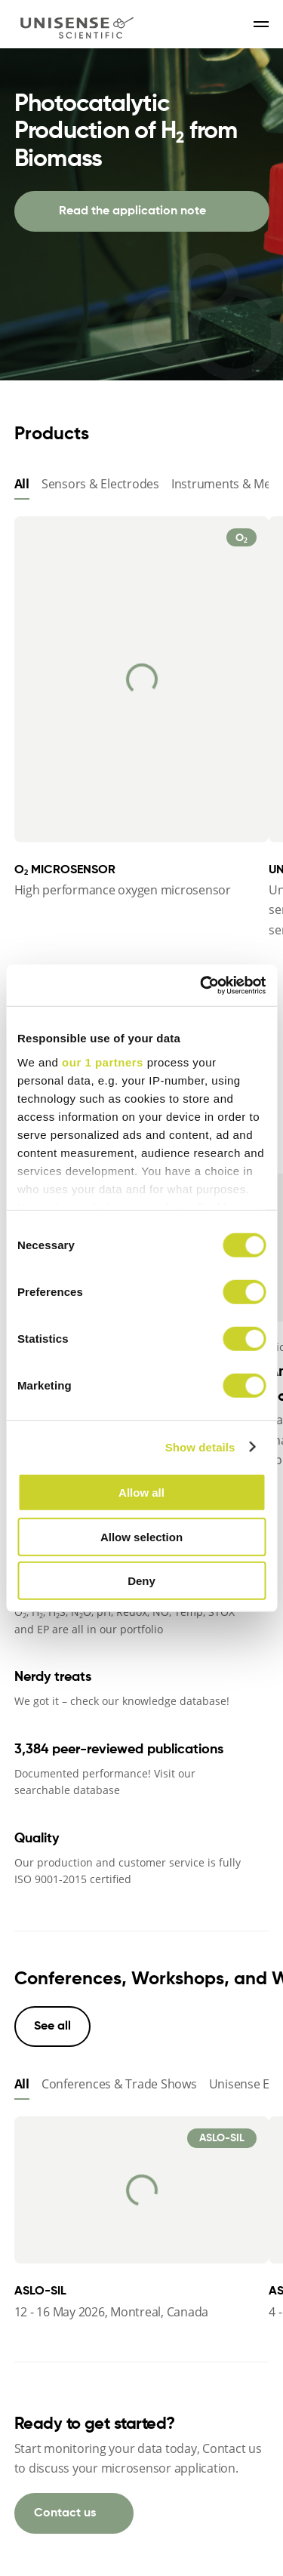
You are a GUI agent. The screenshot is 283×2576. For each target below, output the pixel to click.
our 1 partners (102, 1061)
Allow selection (141, 1536)
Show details (200, 1446)
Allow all (141, 1492)
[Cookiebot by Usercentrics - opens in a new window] (201, 985)
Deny (141, 1580)
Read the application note (132, 211)
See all (52, 2026)
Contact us (65, 2513)
